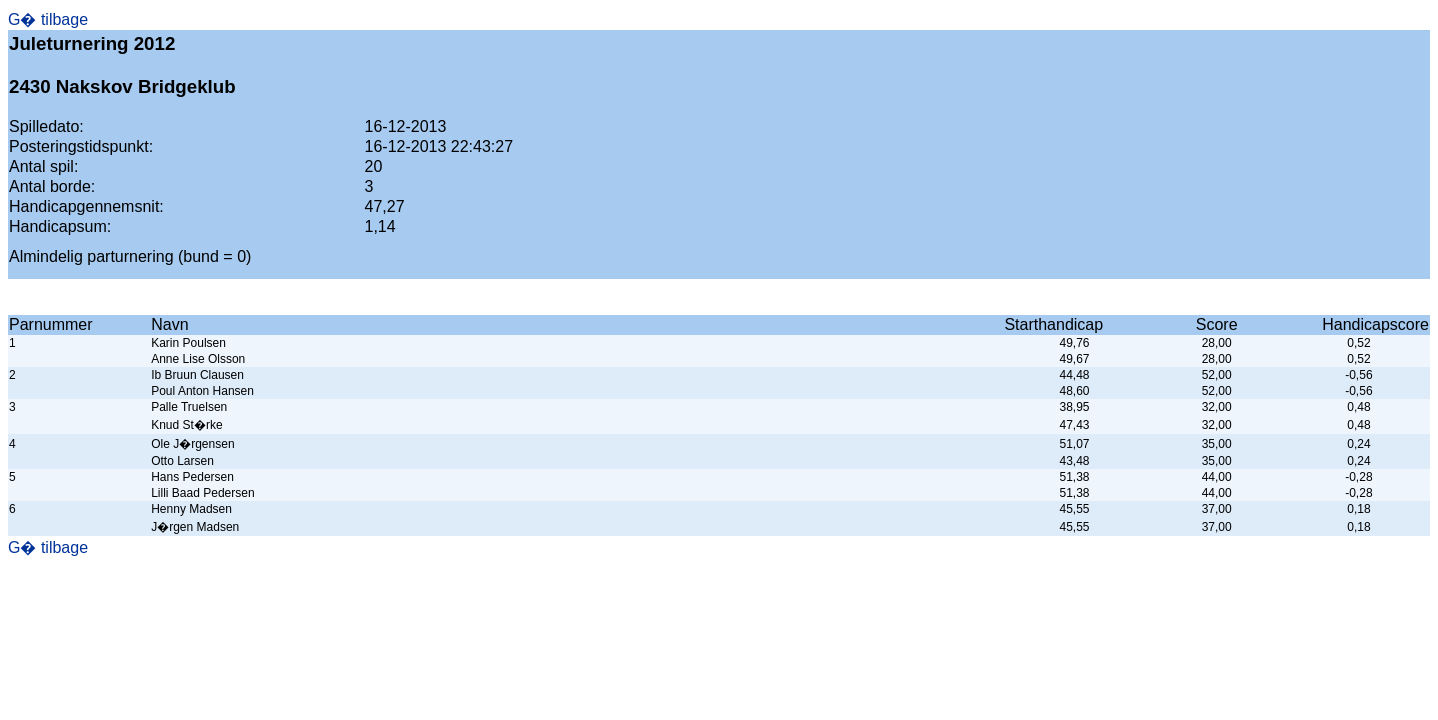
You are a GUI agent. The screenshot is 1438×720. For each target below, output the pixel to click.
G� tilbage (48, 19)
